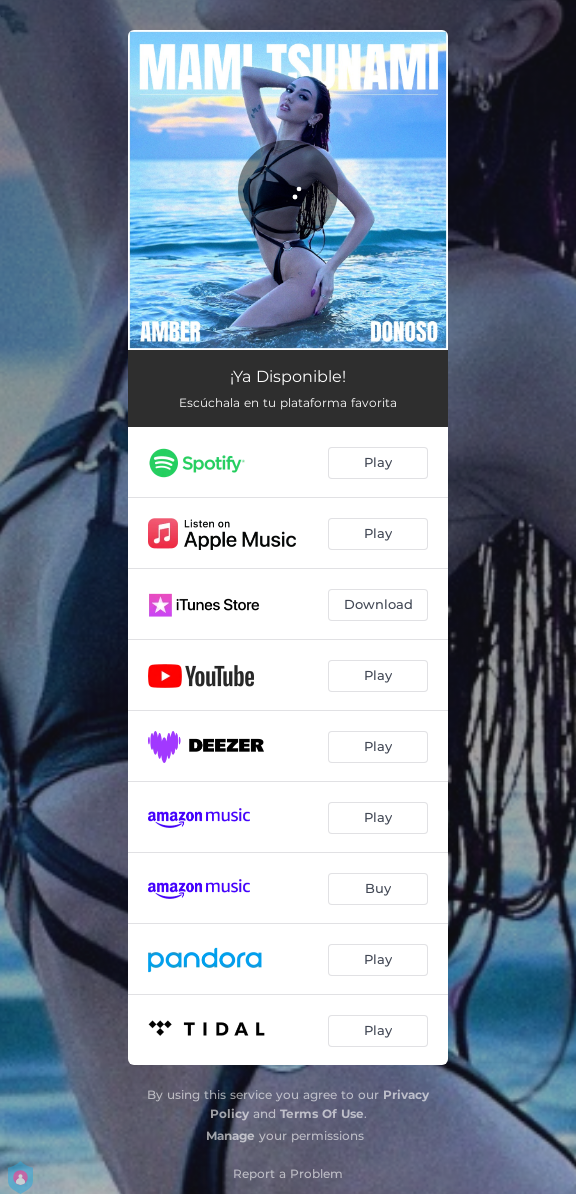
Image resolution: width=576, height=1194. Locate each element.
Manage (230, 1135)
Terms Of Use (322, 1113)
